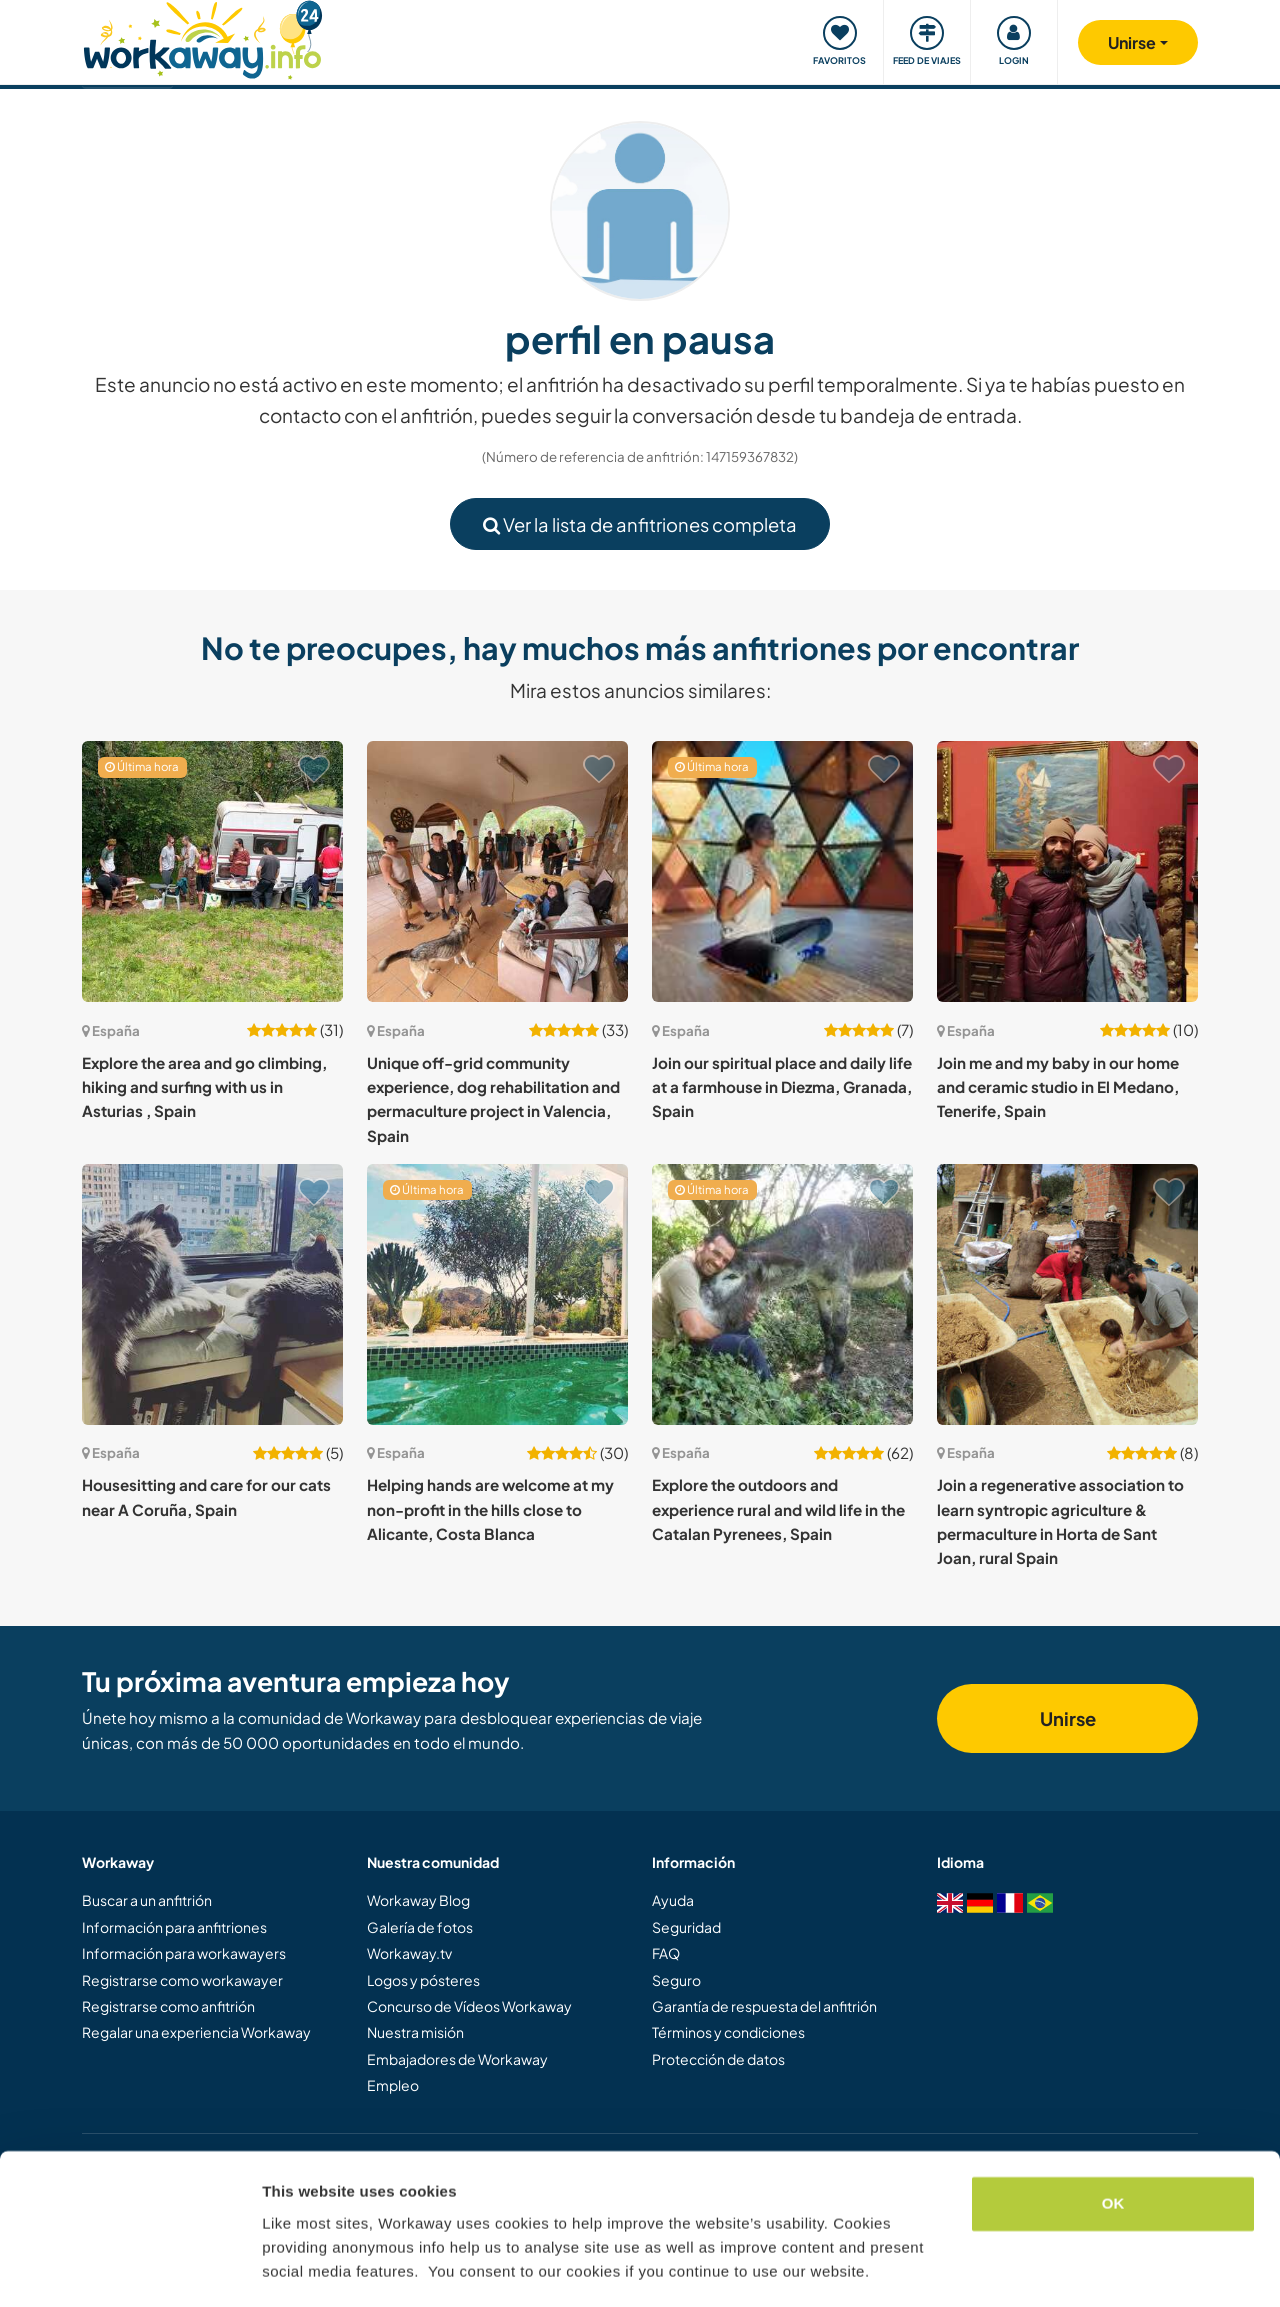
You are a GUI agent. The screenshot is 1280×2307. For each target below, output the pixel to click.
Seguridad (686, 1927)
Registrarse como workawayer (182, 1980)
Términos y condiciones (728, 2032)
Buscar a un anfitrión (147, 1900)
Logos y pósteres (423, 1980)
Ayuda (673, 1900)
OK (1113, 2144)
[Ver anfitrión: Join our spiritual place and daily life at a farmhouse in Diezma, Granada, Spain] (782, 871)
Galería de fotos (420, 1927)
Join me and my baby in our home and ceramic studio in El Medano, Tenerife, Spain (1058, 1087)
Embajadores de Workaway (457, 2059)
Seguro (676, 1980)
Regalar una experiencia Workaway (196, 2032)
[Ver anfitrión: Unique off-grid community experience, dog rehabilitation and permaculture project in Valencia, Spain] (497, 871)
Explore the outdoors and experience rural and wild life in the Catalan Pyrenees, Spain (778, 1509)
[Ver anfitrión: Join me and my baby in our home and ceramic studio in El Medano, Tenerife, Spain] (1067, 871)
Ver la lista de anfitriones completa (640, 524)
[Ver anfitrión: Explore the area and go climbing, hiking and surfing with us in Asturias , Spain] (212, 871)
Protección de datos (718, 2059)
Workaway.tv (409, 1953)
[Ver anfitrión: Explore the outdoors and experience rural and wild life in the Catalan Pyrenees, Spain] (782, 1294)
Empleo (393, 2085)
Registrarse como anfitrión (168, 2006)
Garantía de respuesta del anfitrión (764, 2006)
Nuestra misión (415, 2032)
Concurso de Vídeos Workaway (469, 2006)
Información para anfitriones (174, 1927)
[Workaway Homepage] (202, 37)
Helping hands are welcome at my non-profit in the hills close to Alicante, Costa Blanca (490, 1509)
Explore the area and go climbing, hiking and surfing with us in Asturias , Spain (204, 1087)
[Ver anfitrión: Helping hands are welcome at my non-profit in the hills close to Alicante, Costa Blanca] (497, 1294)
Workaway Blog (418, 1900)
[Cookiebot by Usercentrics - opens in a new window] (129, 2268)
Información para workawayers (184, 1953)
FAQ (666, 1953)
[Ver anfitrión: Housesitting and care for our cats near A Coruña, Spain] (212, 1294)
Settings (292, 2267)
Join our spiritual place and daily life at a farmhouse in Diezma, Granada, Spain (782, 1087)
